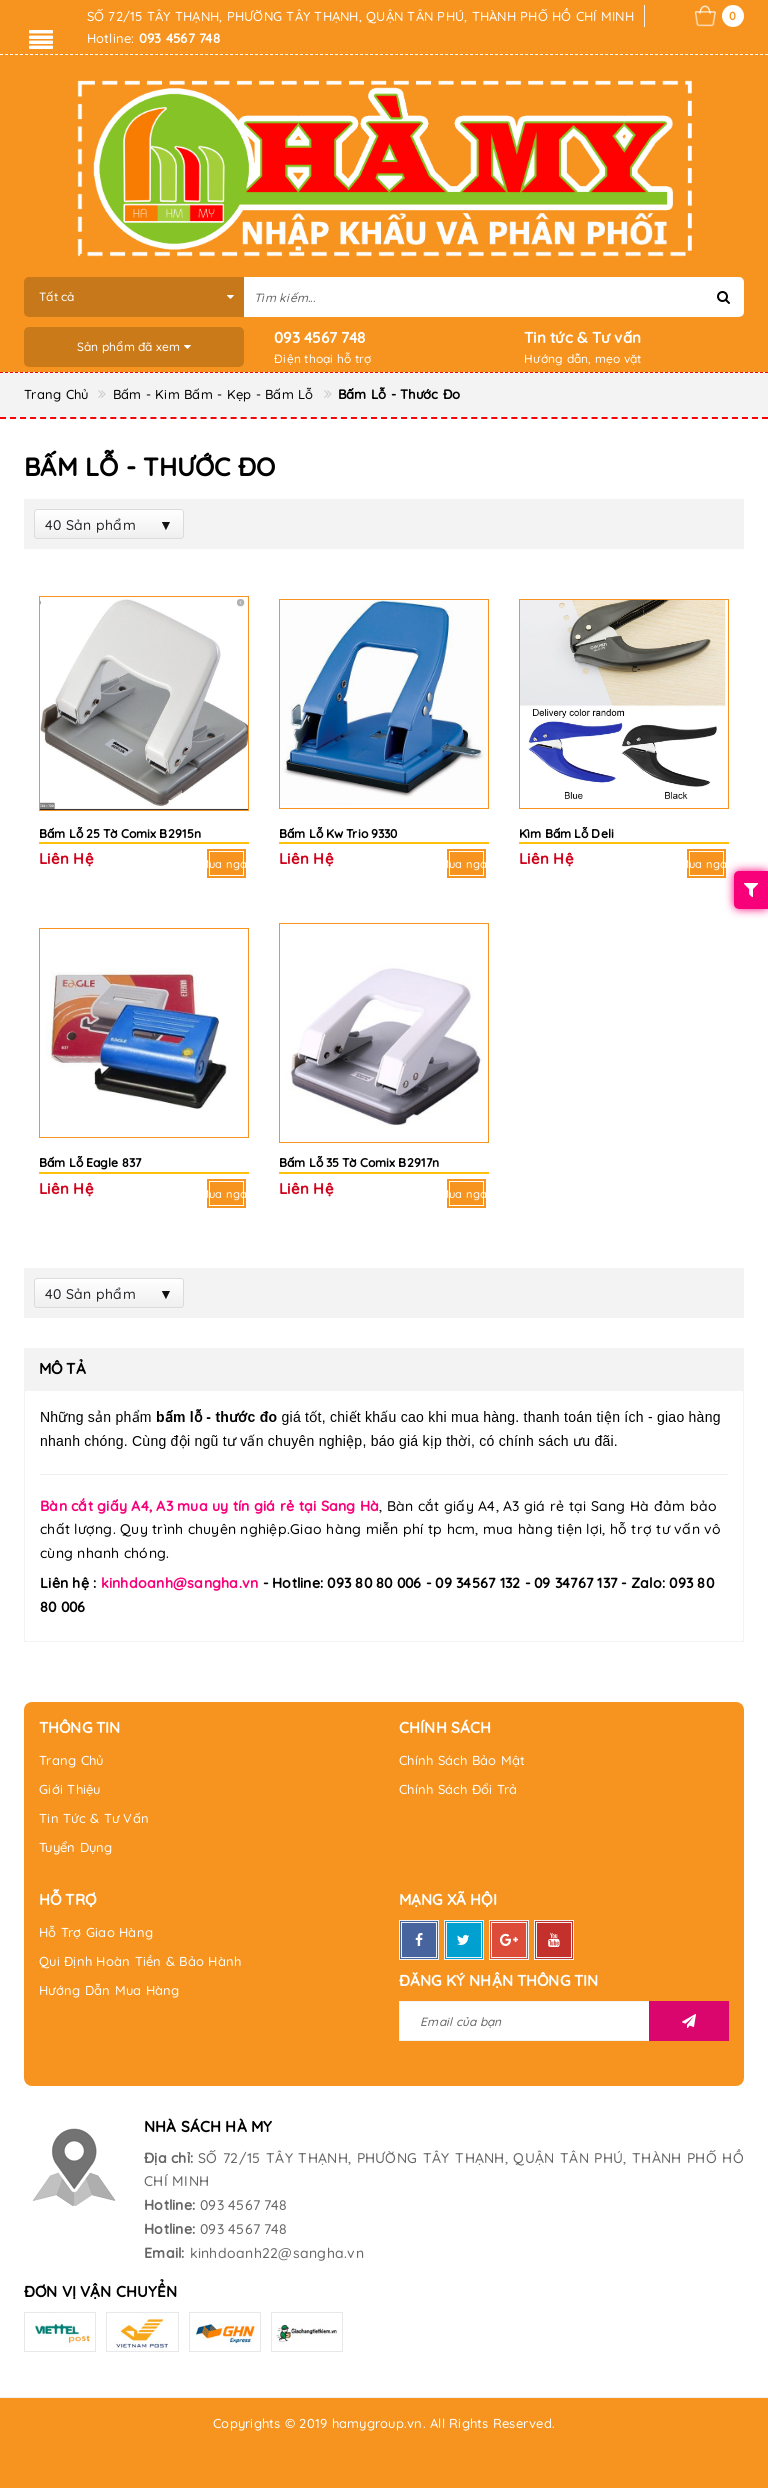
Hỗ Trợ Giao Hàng (96, 1932)
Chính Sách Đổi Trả (458, 1789)
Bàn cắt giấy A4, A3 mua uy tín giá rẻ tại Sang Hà (209, 1506)
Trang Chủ (71, 1760)
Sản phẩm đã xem (134, 346)
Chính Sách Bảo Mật (462, 1760)
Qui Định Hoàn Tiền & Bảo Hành (140, 1961)
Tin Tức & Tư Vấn (94, 1818)
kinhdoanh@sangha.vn (180, 1583)
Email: (164, 2253)
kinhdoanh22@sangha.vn (277, 2253)
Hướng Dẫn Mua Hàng (109, 1990)
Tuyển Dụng (76, 1847)
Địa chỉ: (168, 2158)
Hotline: (169, 2205)
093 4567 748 (319, 337)
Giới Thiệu (70, 1789)
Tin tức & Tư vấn (582, 337)
